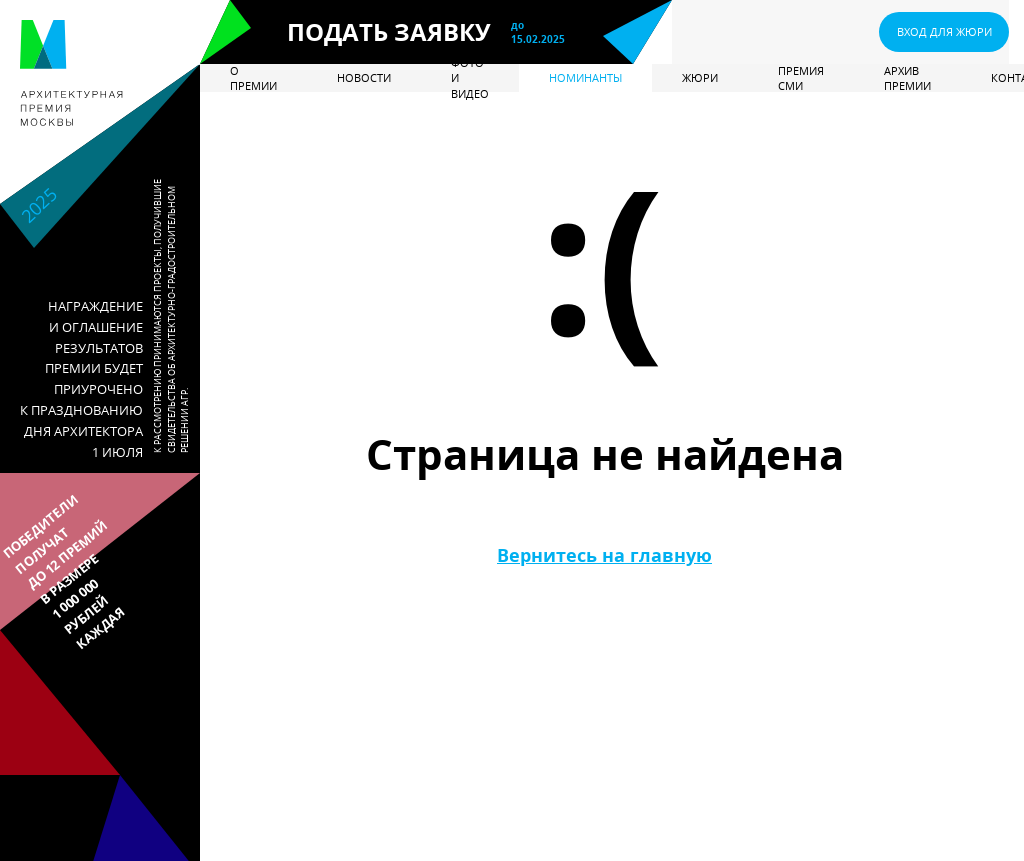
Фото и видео (470, 78)
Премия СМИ (801, 78)
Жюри (700, 77)
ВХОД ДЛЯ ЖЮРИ (944, 31)
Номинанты (585, 77)
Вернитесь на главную (604, 555)
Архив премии (907, 78)
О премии (253, 78)
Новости (364, 77)
